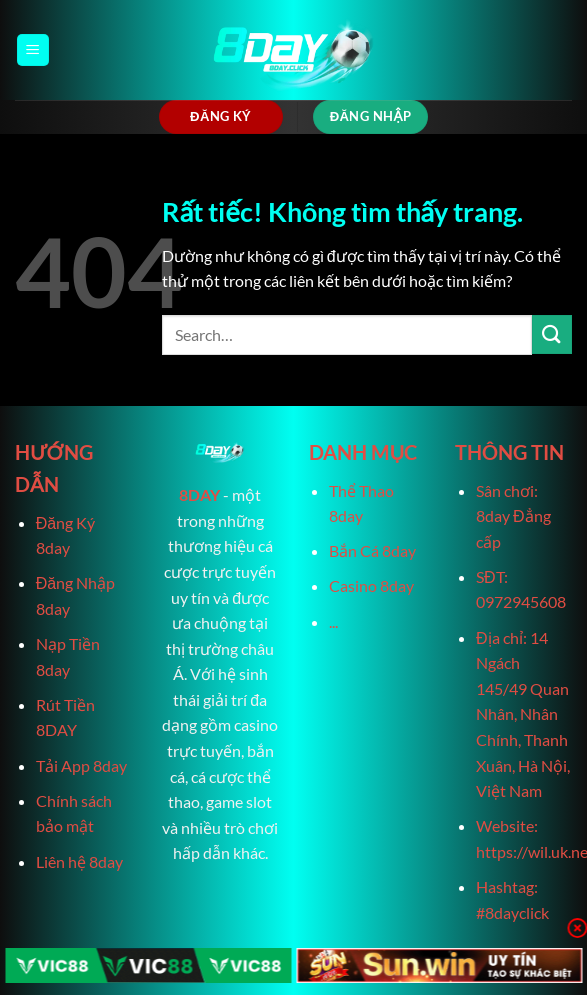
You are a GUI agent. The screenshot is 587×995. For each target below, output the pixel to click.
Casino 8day (371, 585)
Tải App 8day (81, 765)
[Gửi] (552, 334)
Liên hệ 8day (79, 861)
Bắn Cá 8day (372, 550)
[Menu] (33, 50)
